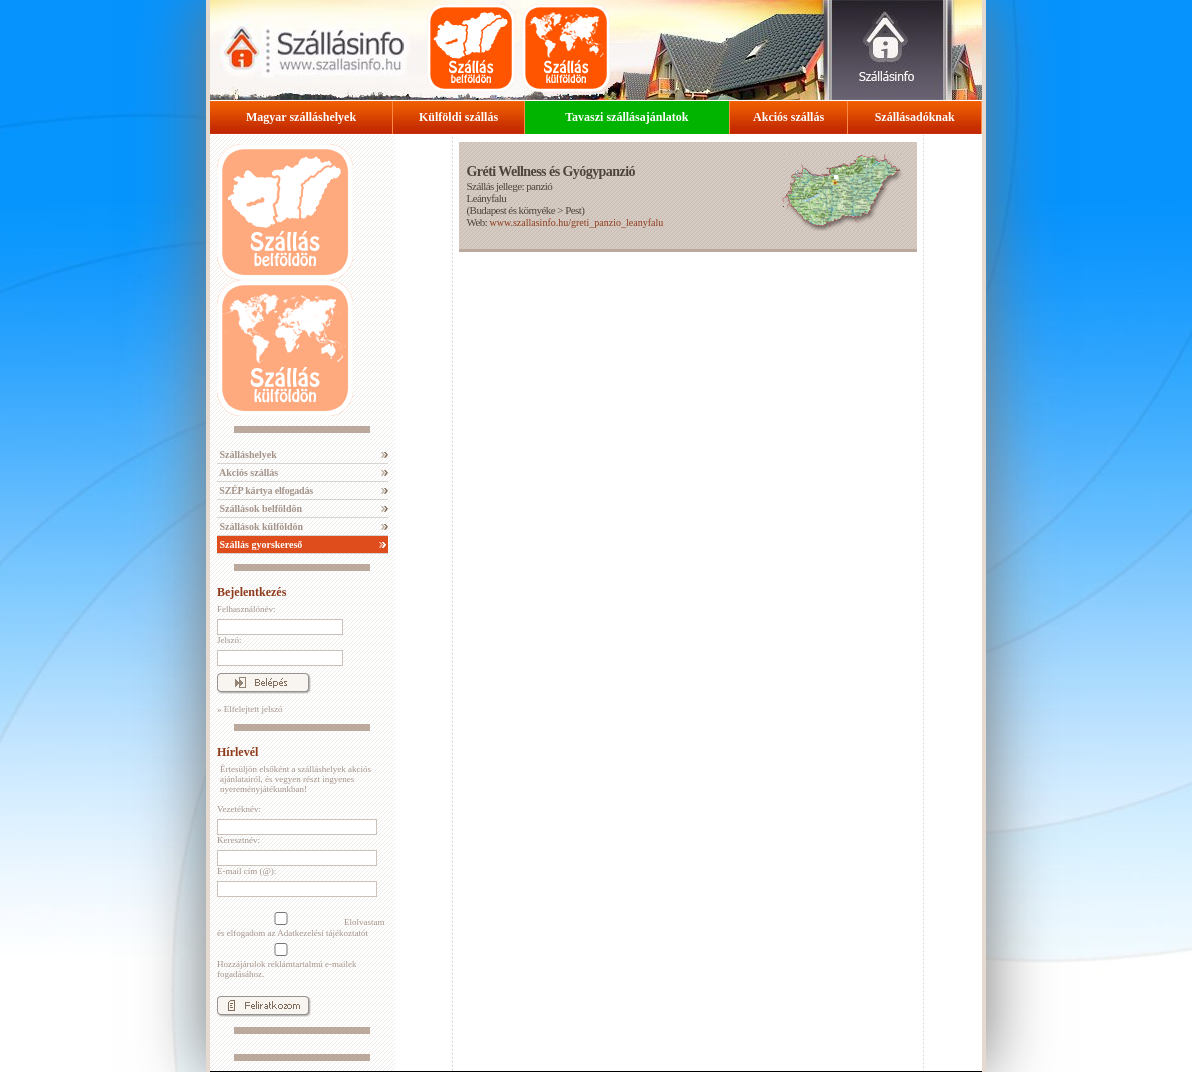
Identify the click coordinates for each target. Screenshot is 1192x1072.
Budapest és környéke (513, 210)
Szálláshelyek (247, 454)
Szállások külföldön (260, 526)
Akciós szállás (788, 117)
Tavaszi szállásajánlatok (626, 117)
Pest (573, 210)
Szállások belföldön (259, 508)
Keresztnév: (238, 840)
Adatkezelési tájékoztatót (322, 933)
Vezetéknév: (239, 809)
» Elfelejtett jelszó (249, 709)
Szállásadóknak (915, 117)
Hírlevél (237, 752)
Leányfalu (486, 198)
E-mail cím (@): (246, 871)
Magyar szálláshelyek (301, 117)
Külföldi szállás (458, 117)
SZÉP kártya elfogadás (265, 490)
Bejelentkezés (251, 592)
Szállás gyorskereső (259, 544)
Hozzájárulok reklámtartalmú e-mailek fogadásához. (286, 961)
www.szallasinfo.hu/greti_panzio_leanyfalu (576, 222)
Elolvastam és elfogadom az (301, 925)
